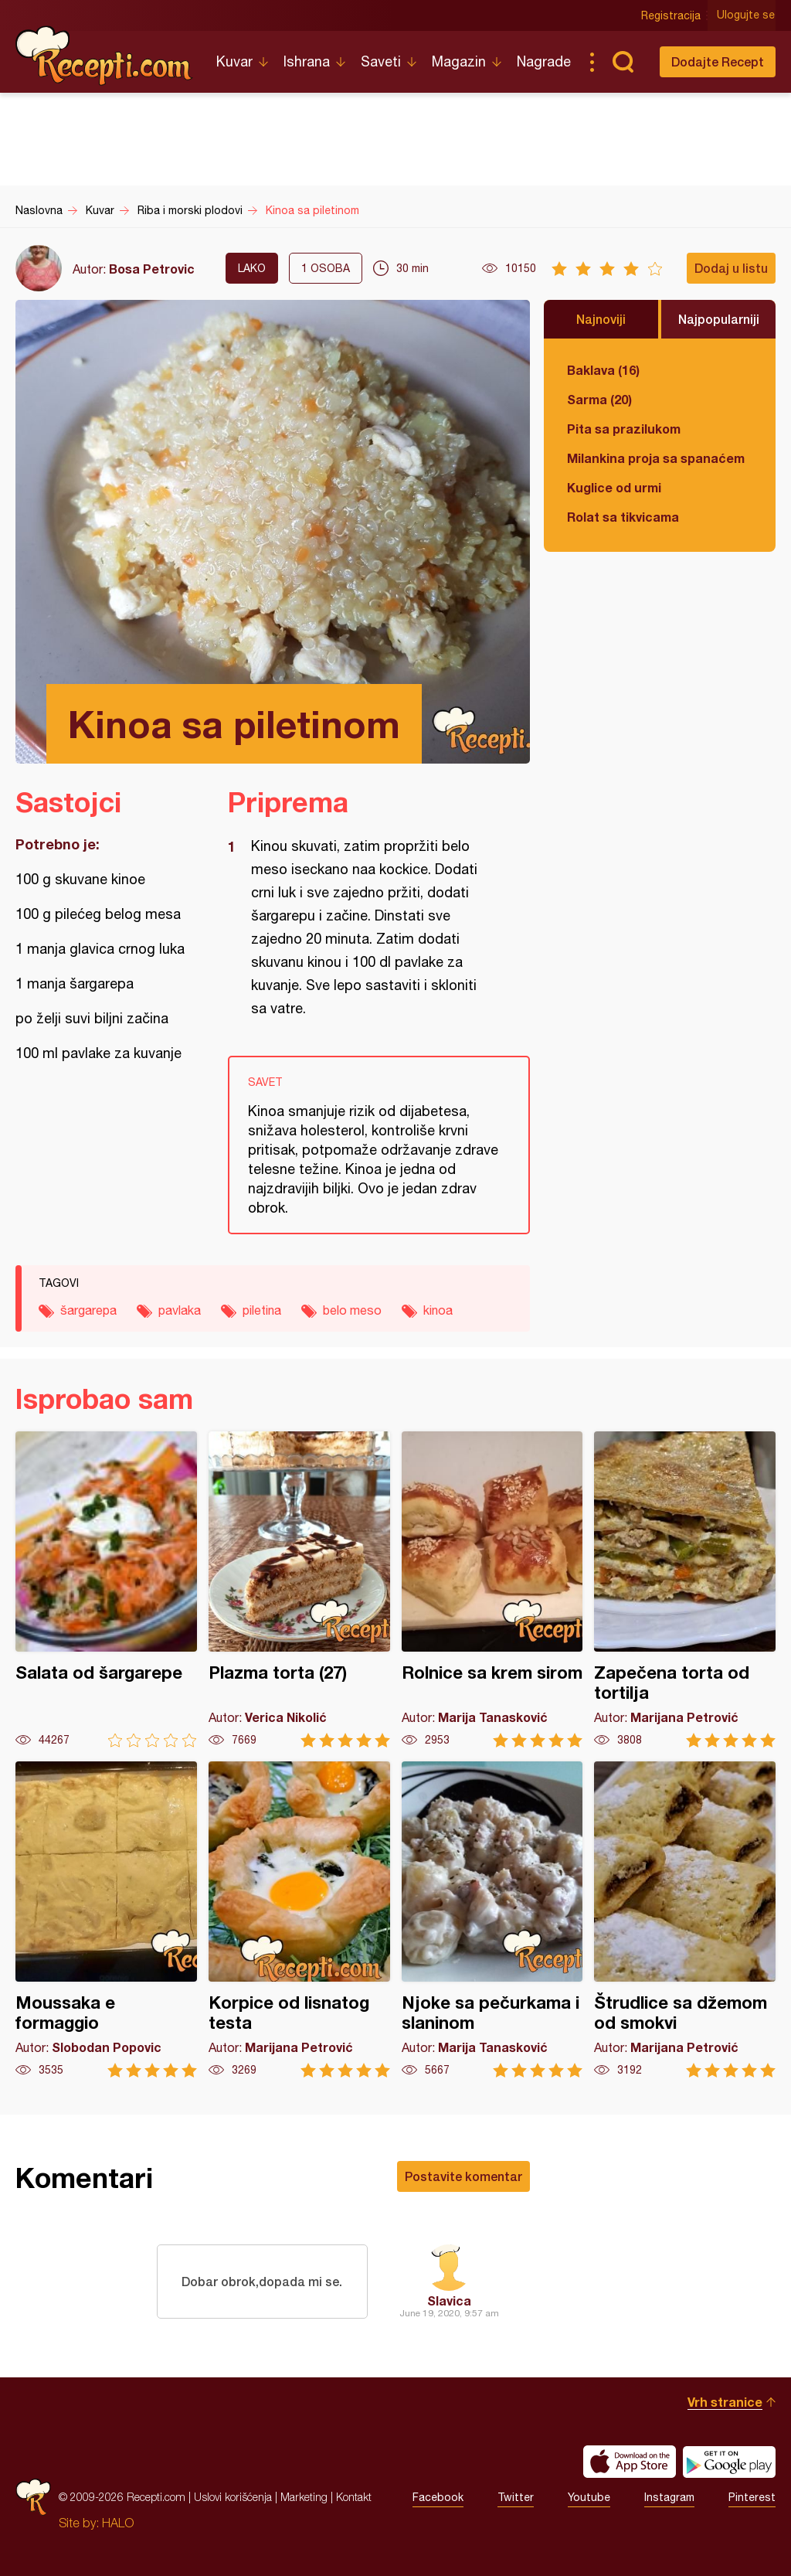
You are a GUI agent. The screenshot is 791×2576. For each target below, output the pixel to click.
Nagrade (544, 61)
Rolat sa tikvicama (623, 516)
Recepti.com (104, 56)
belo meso (352, 1310)
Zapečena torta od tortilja (685, 1589)
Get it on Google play (729, 2461)
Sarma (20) (599, 399)
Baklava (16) (603, 369)
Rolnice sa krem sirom (492, 1589)
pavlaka (179, 1310)
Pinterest (752, 2497)
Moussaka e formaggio (106, 1919)
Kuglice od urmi (614, 487)
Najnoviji (601, 318)
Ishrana (306, 61)
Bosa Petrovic (152, 268)
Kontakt (354, 2496)
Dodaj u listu (731, 267)
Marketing (304, 2496)
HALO (118, 2523)
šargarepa (88, 1310)
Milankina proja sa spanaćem (656, 458)
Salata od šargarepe (106, 1589)
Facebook (437, 2497)
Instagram (669, 2497)
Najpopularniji (718, 318)
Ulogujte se (747, 15)
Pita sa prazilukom (624, 428)
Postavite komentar (463, 2176)
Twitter (515, 2497)
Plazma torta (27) (299, 1589)
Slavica (449, 2300)
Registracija (671, 15)
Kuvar (234, 61)
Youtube (589, 2497)
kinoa (438, 1310)
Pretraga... (622, 62)
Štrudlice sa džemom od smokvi (685, 1919)
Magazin (459, 61)
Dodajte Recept (717, 61)
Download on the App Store (629, 2461)
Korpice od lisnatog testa (299, 1919)
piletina (262, 1310)
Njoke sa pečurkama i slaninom (492, 1919)
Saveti (381, 61)
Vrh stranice (724, 2401)
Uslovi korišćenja (233, 2496)
